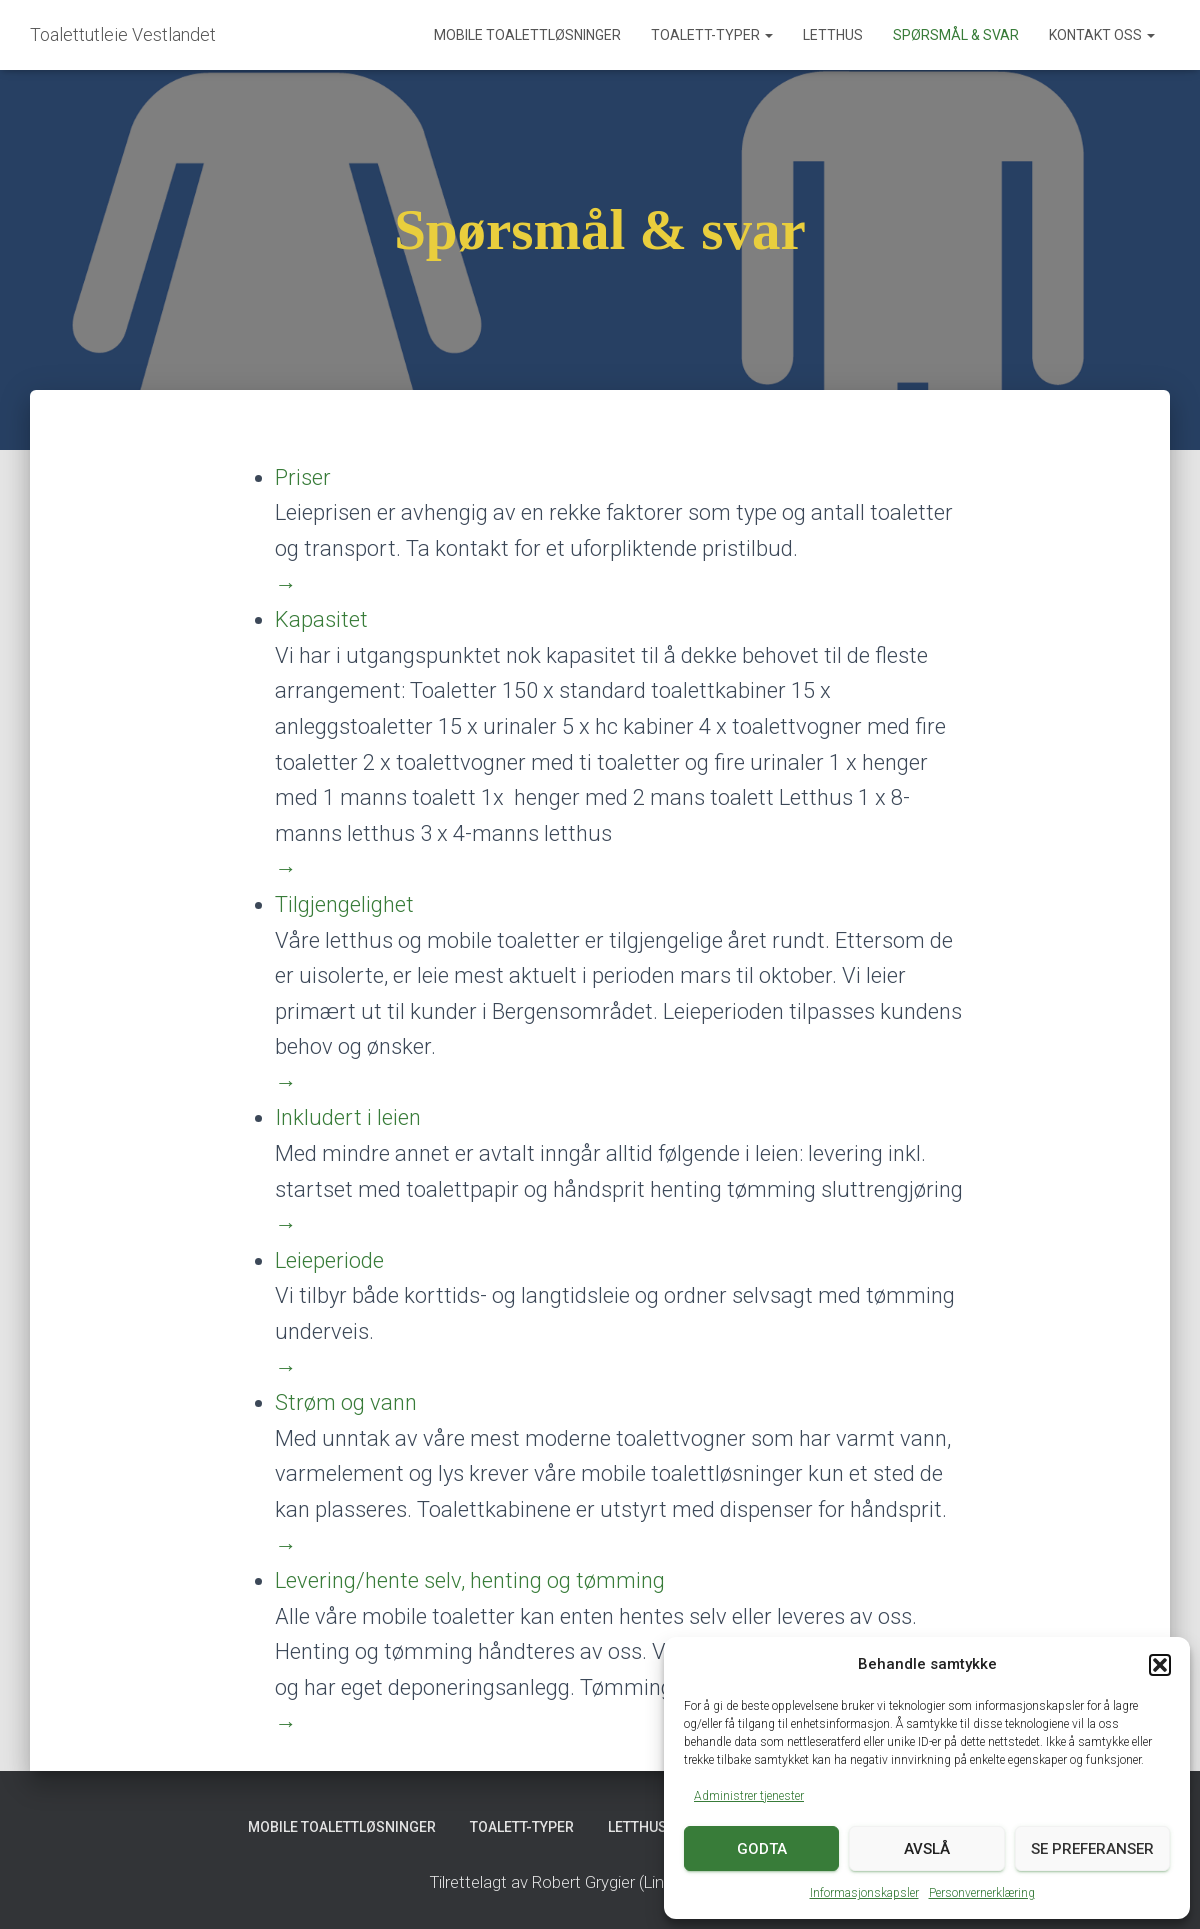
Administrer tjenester (749, 1796)
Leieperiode (329, 1260)
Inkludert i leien (348, 1117)
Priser (303, 477)
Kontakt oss (1102, 35)
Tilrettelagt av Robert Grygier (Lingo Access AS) (600, 1882)
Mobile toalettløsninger (527, 35)
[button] (1160, 1665)
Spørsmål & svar (956, 35)
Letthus (833, 35)
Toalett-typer (712, 35)
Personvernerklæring (982, 1893)
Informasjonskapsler (864, 1893)
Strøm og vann (346, 1402)
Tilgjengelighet (344, 904)
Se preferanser (1092, 1849)
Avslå (927, 1849)
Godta (762, 1849)
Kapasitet (321, 619)
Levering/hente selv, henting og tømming (470, 1580)
